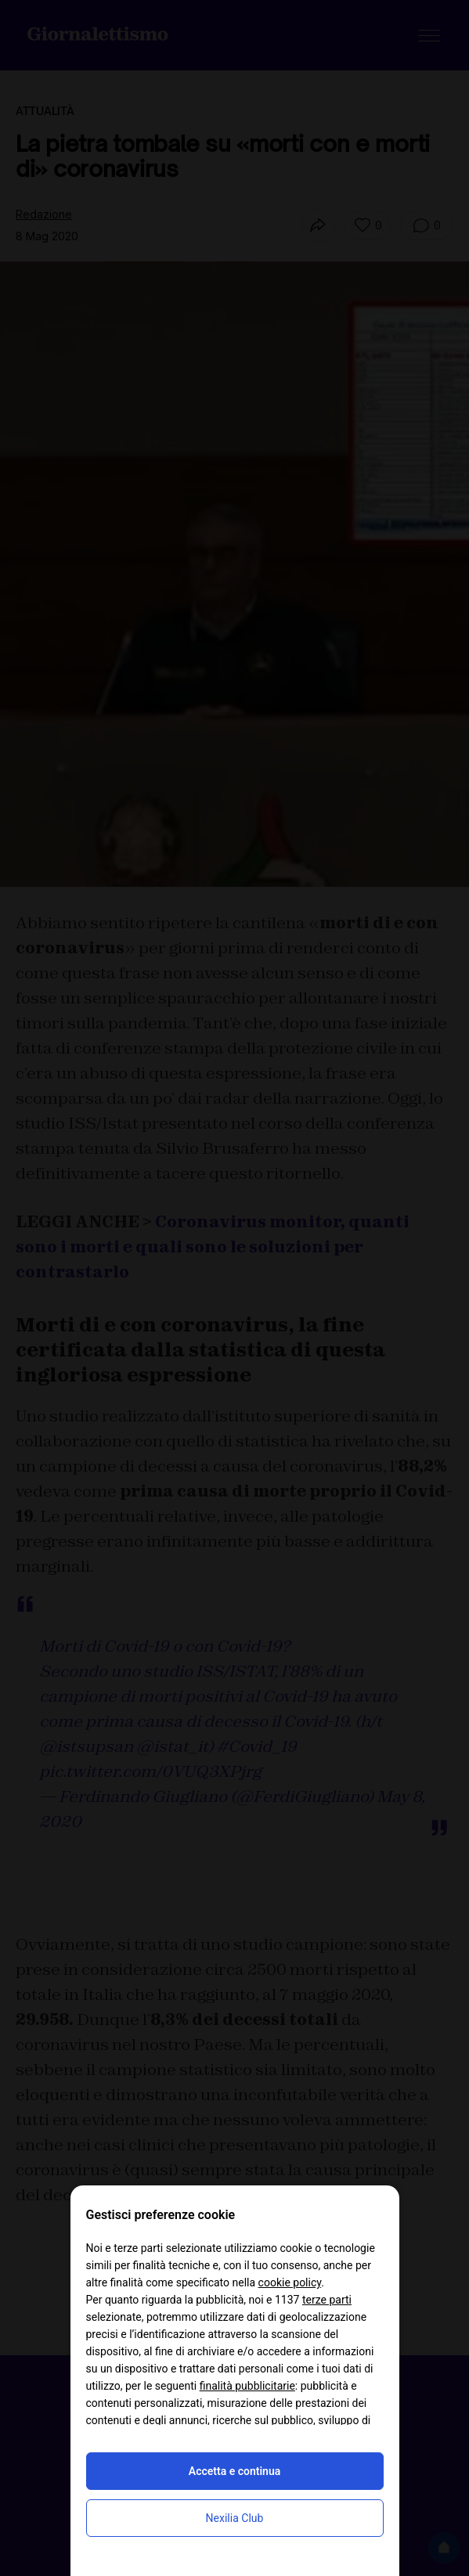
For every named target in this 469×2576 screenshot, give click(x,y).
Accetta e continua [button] (234, 2471)
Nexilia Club (235, 2518)
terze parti (327, 2299)
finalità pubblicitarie (247, 2386)
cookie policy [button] (290, 2282)
